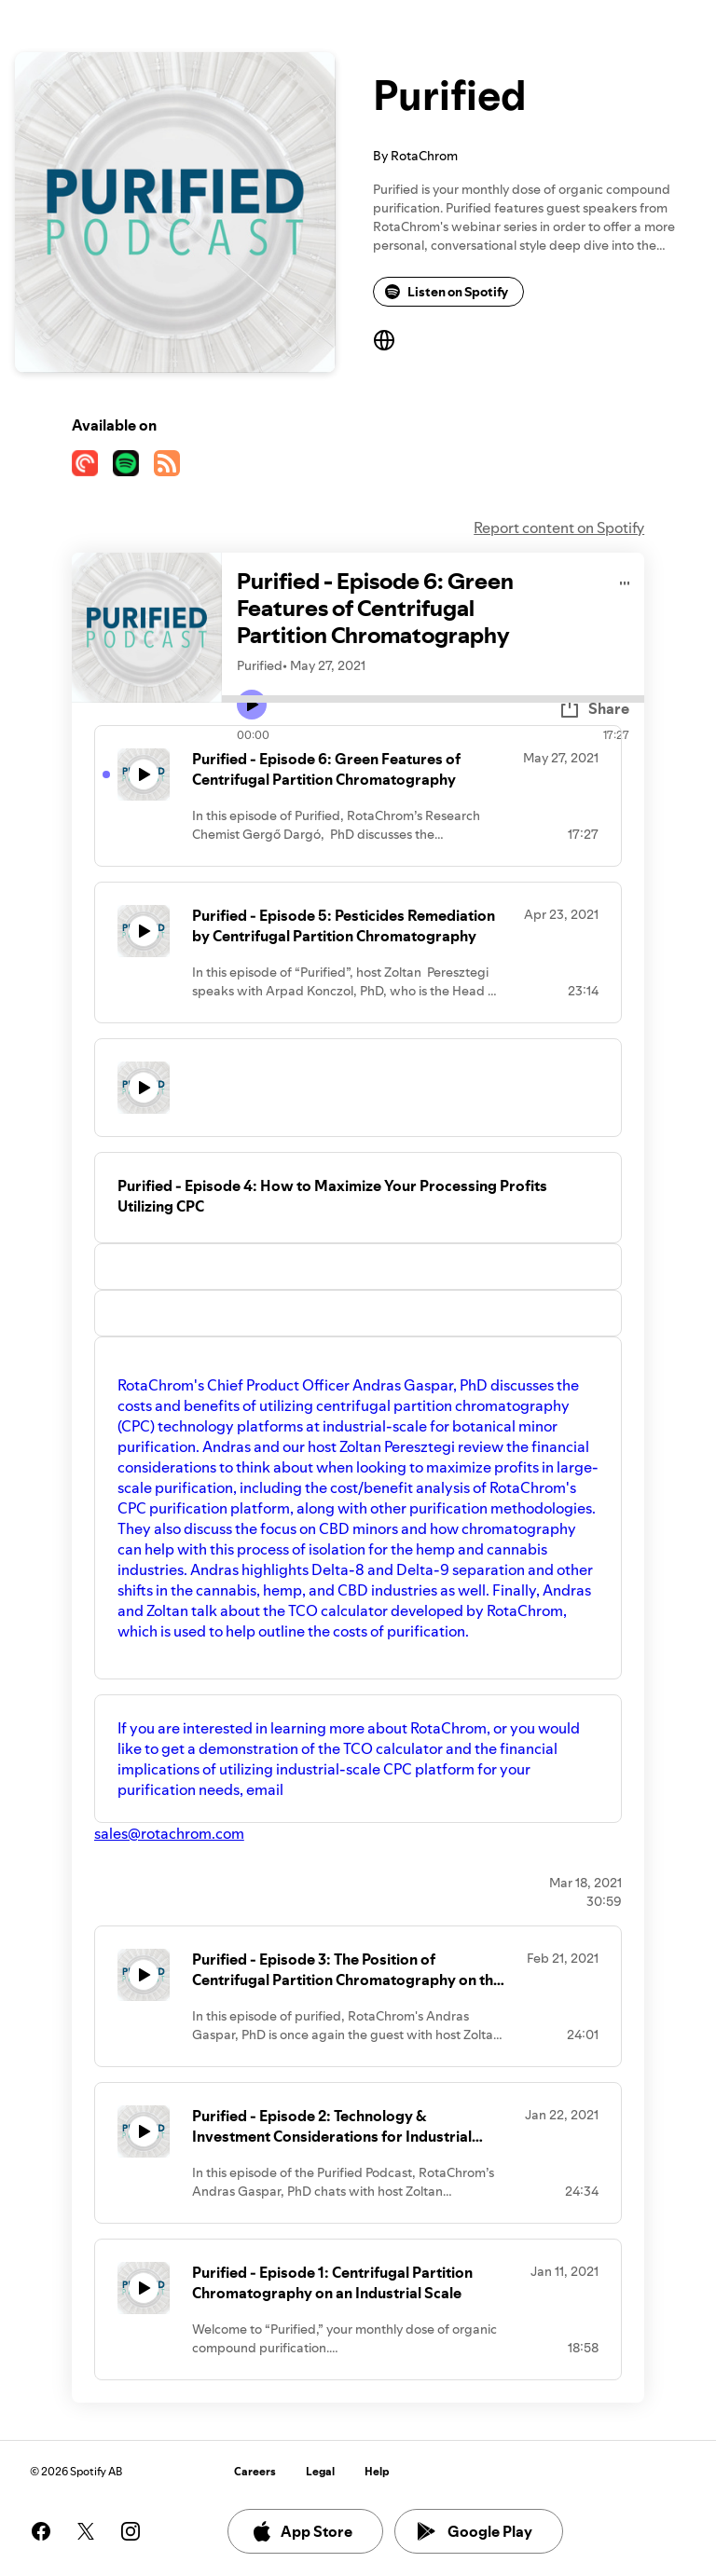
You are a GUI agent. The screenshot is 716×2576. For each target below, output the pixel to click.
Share (593, 708)
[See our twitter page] (86, 2531)
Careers (255, 2471)
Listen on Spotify (446, 291)
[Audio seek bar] (433, 699)
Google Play (475, 2531)
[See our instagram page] (130, 2531)
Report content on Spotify (559, 527)
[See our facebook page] (41, 2531)
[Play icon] (252, 704)
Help (377, 2471)
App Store (301, 2531)
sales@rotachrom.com (169, 1833)
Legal (320, 2471)
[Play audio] (625, 580)
